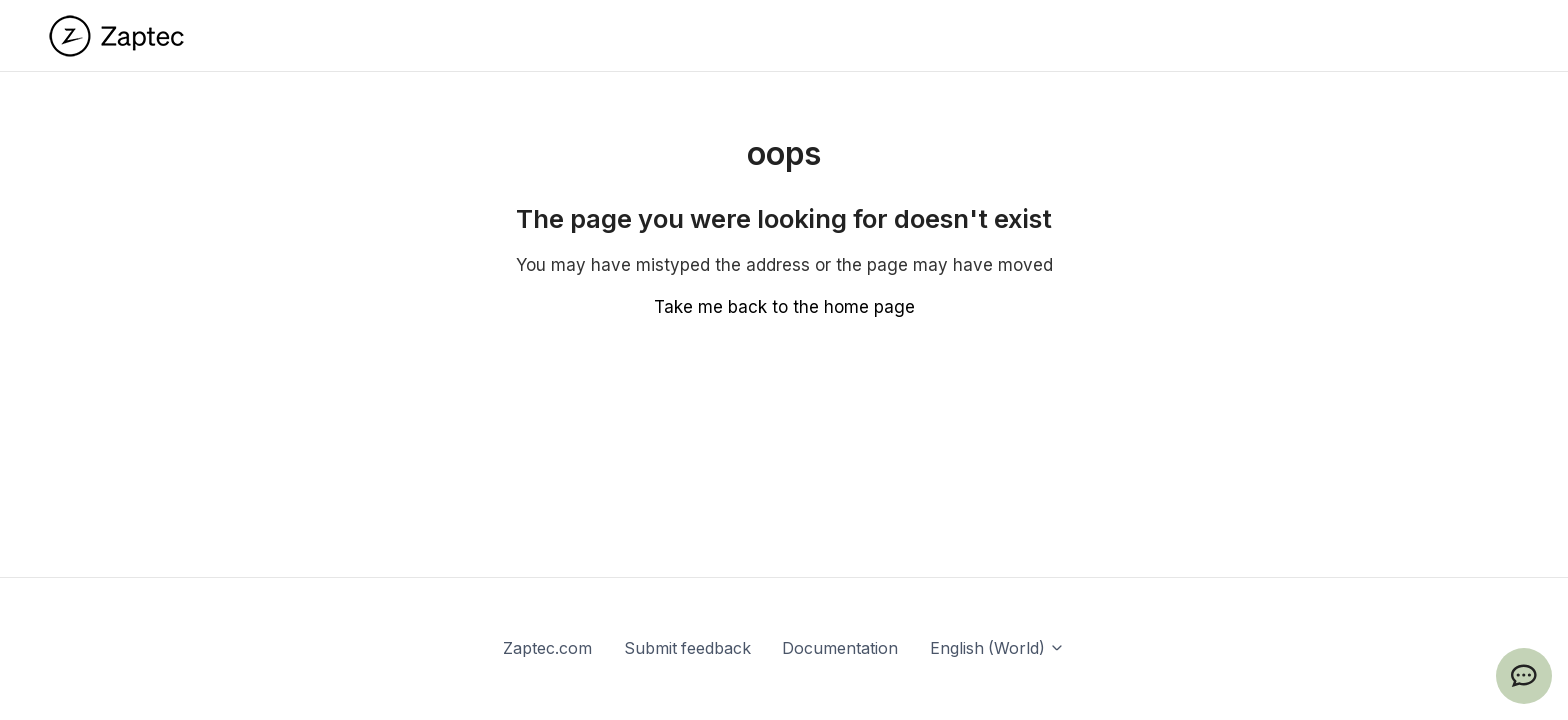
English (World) (997, 648)
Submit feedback (687, 648)
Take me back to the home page (784, 307)
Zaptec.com (547, 648)
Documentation (840, 648)
